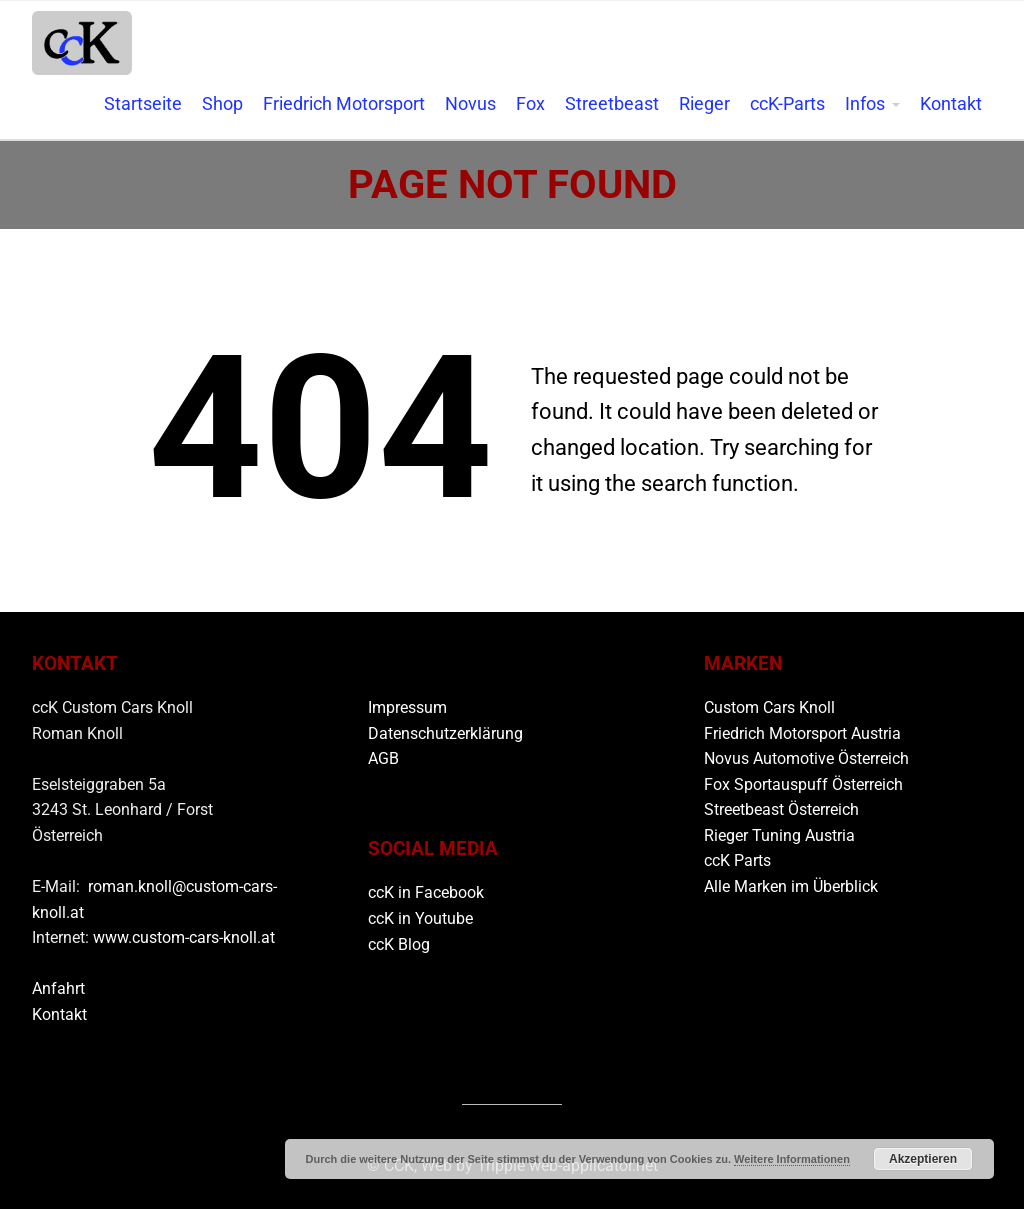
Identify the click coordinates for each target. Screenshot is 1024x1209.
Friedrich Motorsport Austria (802, 733)
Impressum (407, 707)
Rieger (704, 104)
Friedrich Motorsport (344, 104)
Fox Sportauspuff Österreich (803, 784)
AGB (383, 758)
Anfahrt (58, 988)
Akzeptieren (923, 1159)
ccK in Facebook (426, 892)
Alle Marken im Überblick (791, 886)
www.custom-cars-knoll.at (184, 937)
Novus (470, 104)
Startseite (143, 104)
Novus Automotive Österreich (806, 758)
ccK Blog (399, 944)
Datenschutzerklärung (445, 733)
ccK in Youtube (420, 918)
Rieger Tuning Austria (779, 835)
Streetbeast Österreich (781, 809)
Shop (222, 104)
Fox (530, 104)
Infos (865, 104)
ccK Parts (737, 860)
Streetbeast (612, 104)
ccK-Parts (787, 104)
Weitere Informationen (792, 1159)
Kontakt (951, 104)
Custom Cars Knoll (769, 707)
